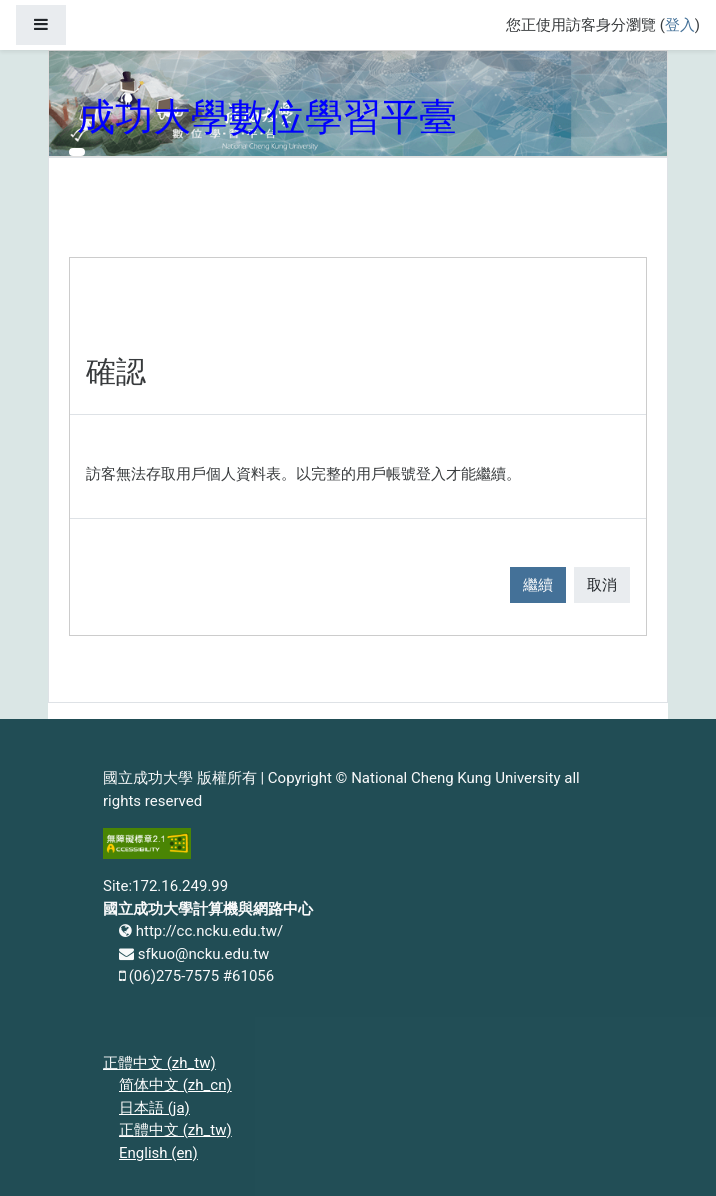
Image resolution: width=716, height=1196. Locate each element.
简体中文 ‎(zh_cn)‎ (175, 1085)
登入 (680, 25)
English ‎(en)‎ (158, 1153)
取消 (602, 585)
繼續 (538, 585)
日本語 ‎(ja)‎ (154, 1108)
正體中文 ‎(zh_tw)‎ (159, 1063)
